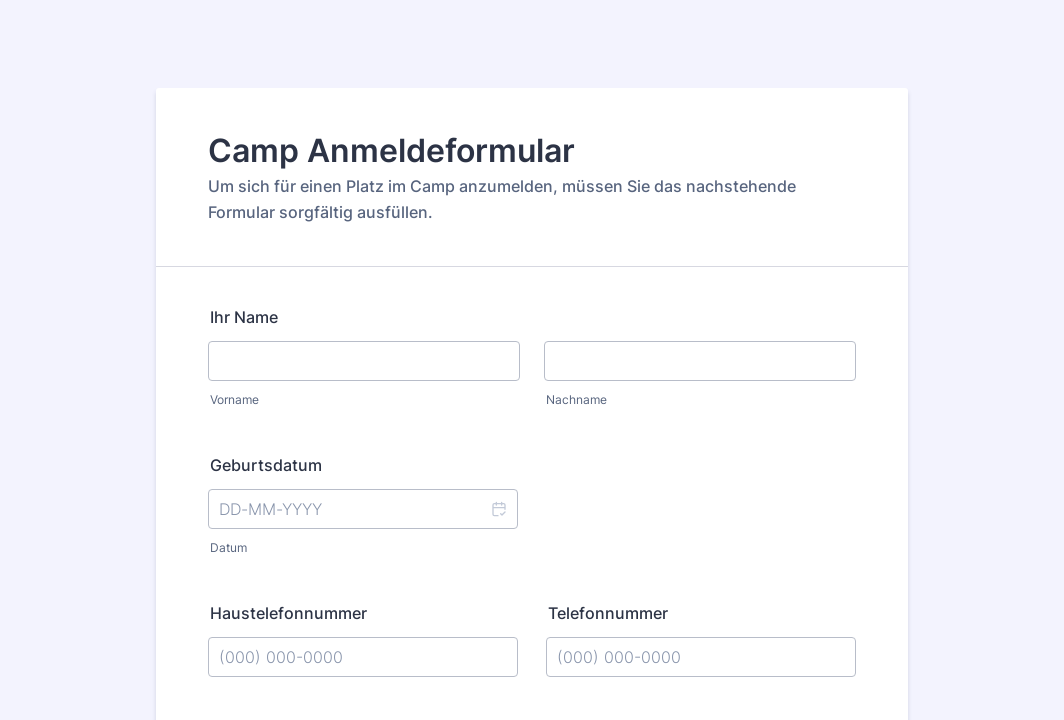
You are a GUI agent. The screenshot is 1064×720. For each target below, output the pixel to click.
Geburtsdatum (266, 465)
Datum (228, 547)
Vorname (234, 399)
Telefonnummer (608, 613)
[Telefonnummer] (701, 657)
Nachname (576, 399)
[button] (498, 509)
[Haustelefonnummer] (363, 657)
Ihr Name (244, 317)
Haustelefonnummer (288, 613)
